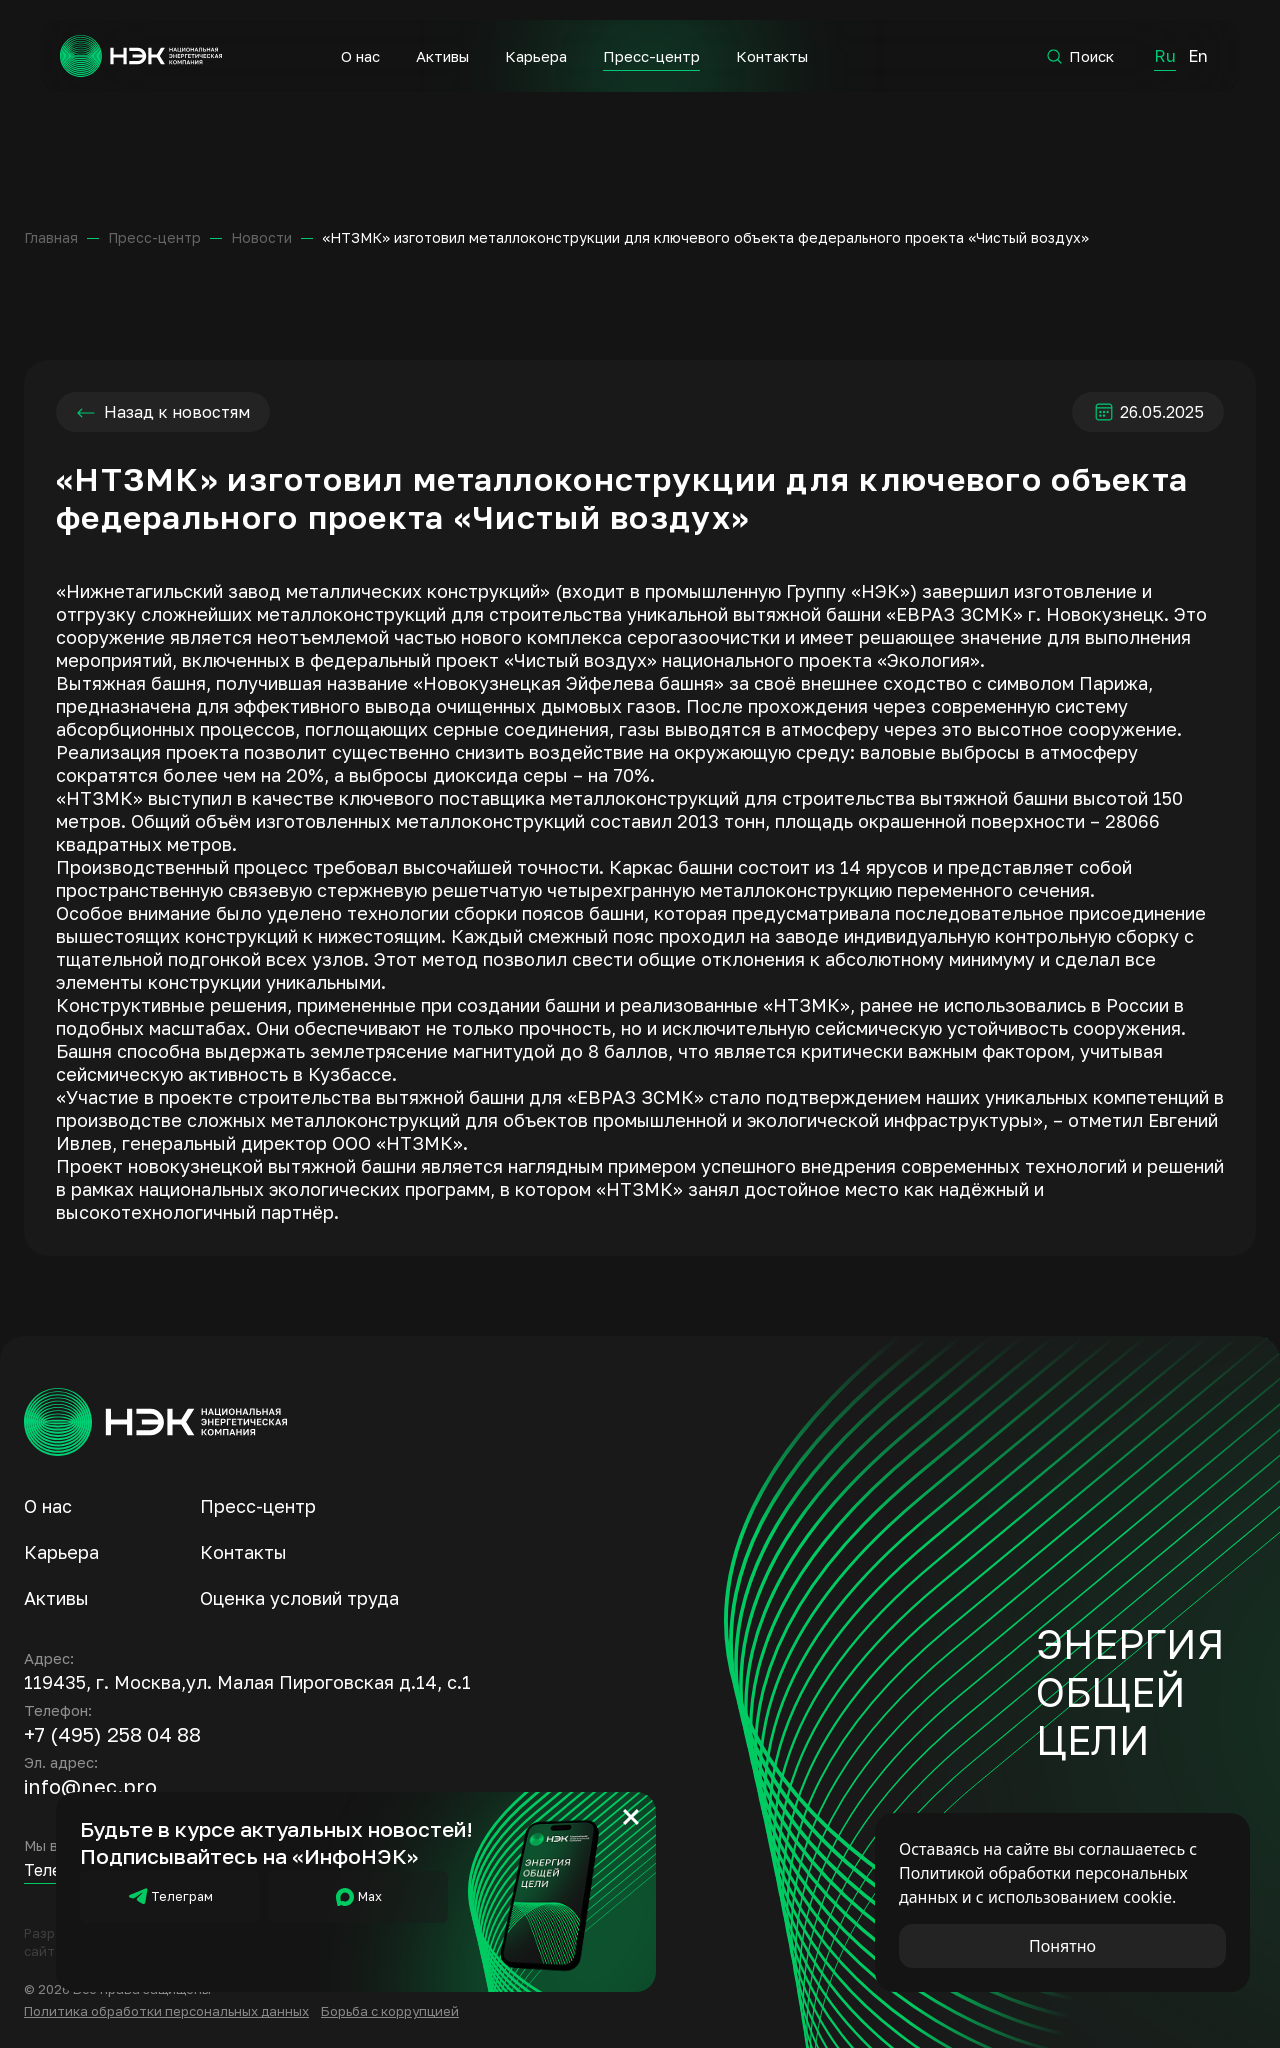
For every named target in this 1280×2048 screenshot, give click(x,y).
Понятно (1062, 1946)
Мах (358, 1897)
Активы (441, 56)
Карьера (535, 56)
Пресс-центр (650, 56)
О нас (359, 56)
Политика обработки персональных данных (166, 2011)
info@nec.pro (90, 1786)
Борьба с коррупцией (390, 2011)
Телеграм (170, 1897)
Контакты (771, 56)
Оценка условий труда (299, 1598)
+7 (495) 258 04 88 (112, 1734)
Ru (1164, 55)
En (1197, 55)
